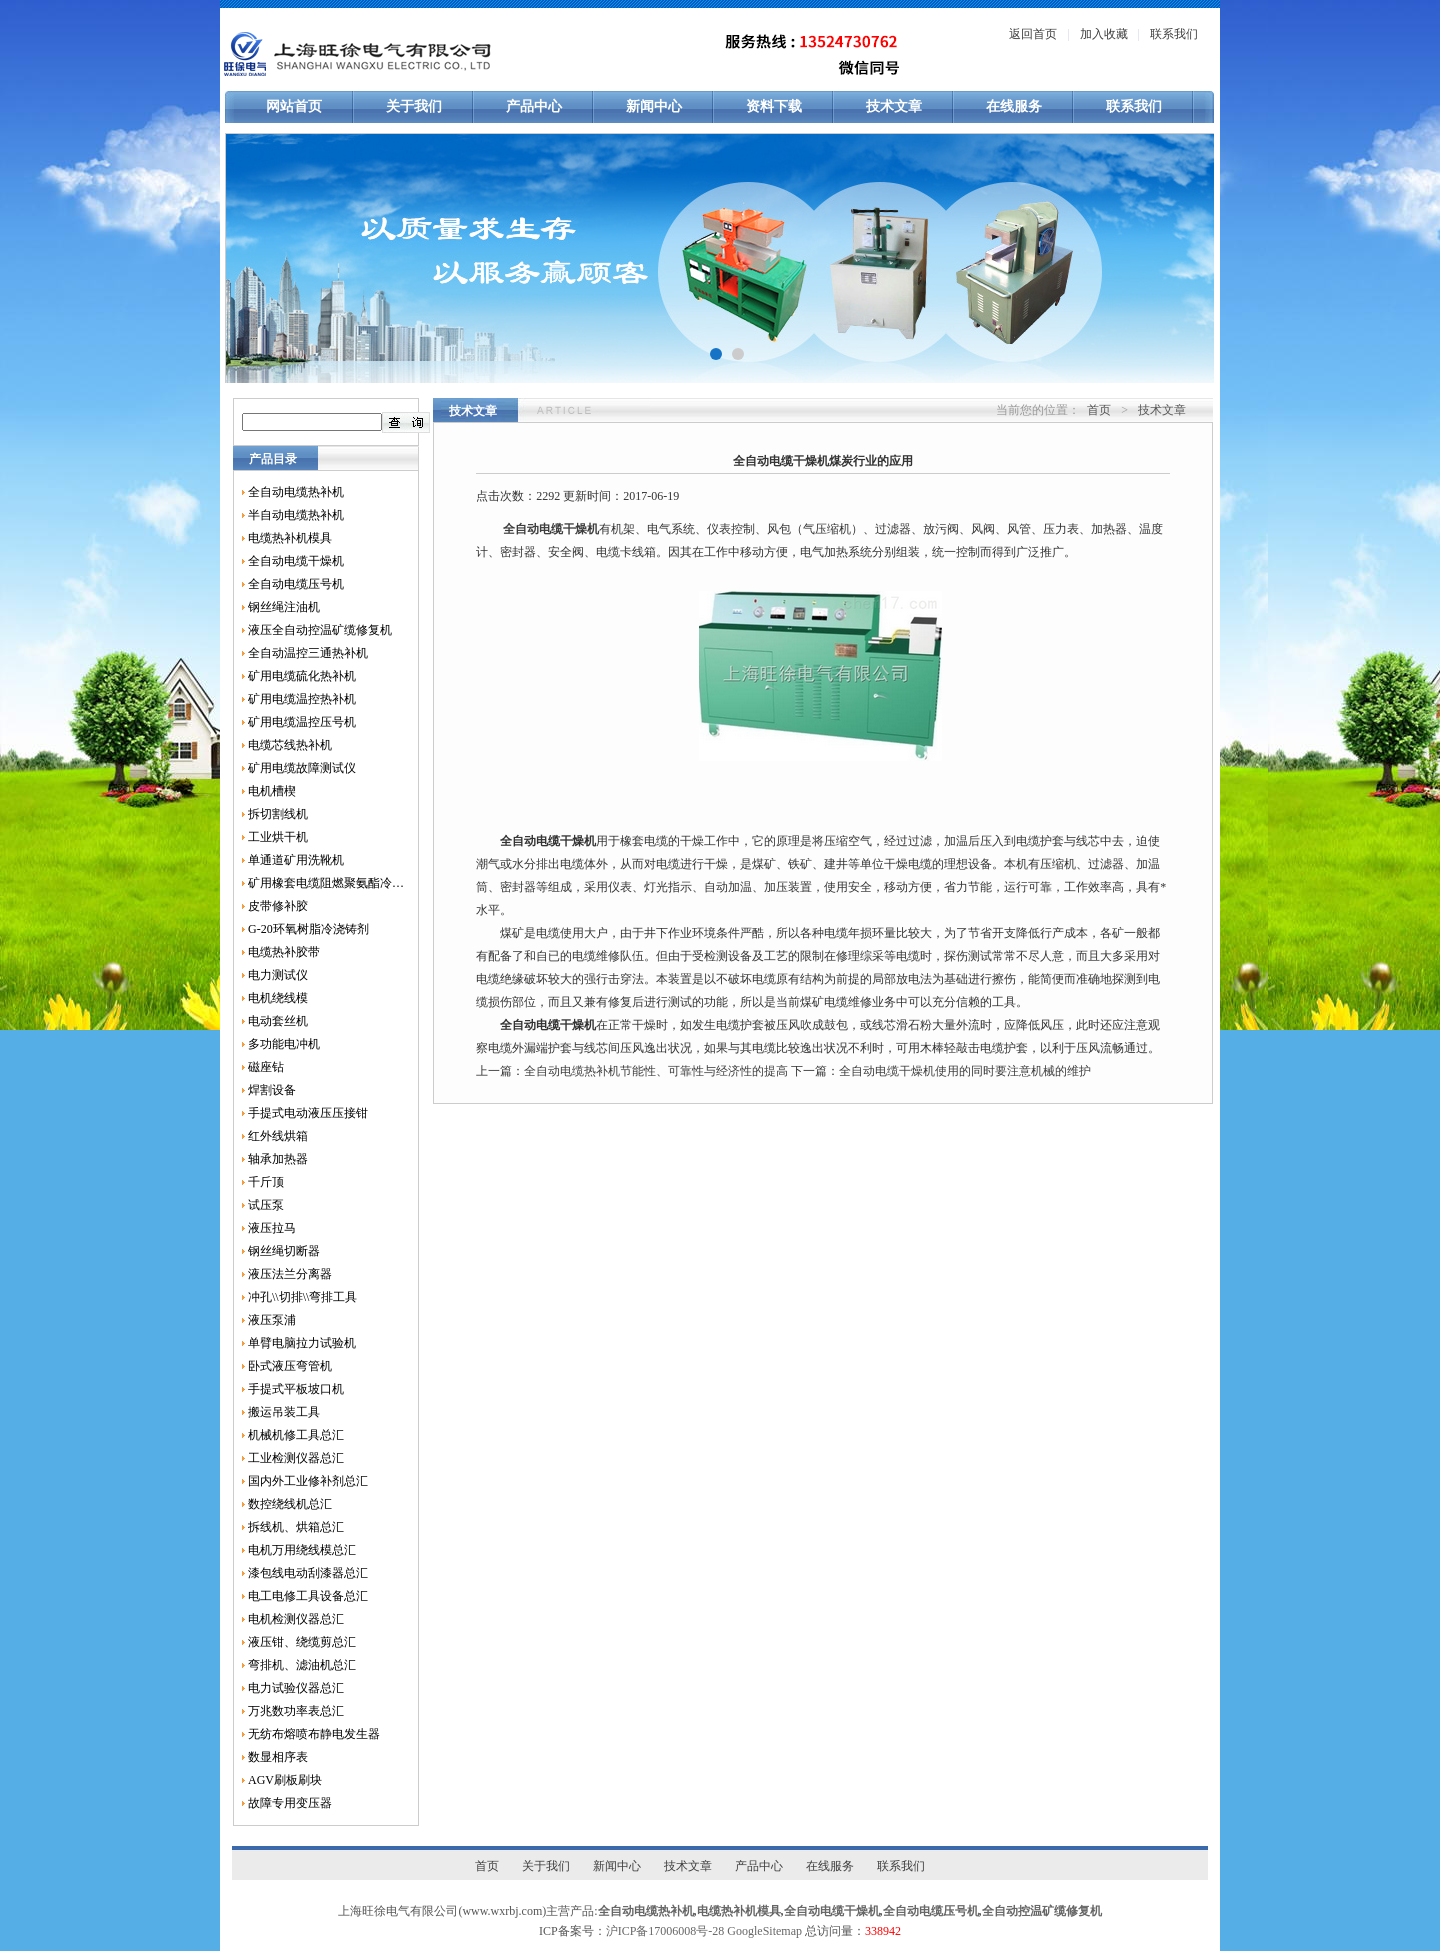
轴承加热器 (278, 1159)
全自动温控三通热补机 (308, 653)
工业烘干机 (278, 837)
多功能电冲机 (284, 1044)
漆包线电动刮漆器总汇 (308, 1573)
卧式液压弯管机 (290, 1366)
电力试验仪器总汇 (296, 1688)
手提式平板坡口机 (296, 1389)
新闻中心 (654, 106)
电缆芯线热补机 (290, 745)
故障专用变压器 (290, 1803)
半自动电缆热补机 (296, 515)
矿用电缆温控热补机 (302, 699)
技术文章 (894, 106)
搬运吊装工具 (284, 1412)
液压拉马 (272, 1228)
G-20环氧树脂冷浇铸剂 (308, 929)
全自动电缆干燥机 (296, 561)
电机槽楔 (272, 791)
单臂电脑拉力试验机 (302, 1343)
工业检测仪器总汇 (296, 1458)
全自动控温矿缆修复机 (1042, 1911)
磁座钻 (266, 1067)
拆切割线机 (278, 814)
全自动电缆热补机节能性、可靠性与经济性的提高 (656, 1071)
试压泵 (266, 1205)
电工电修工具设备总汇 (308, 1596)
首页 (1099, 410)
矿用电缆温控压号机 (302, 722)
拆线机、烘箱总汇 (296, 1527)
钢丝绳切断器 (284, 1251)
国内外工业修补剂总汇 (308, 1481)
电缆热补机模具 (290, 538)
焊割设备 (272, 1090)
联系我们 (1174, 34)
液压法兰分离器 (290, 1274)
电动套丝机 (278, 1021)
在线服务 (1014, 106)
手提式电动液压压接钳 (308, 1113)
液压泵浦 (272, 1320)
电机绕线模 (278, 998)
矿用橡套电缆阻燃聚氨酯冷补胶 (326, 883)
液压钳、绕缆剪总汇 (302, 1642)
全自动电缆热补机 (296, 492)
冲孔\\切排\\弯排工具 (302, 1297)
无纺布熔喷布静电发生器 (314, 1734)
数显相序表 (278, 1757)
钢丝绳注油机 (284, 607)
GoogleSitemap (764, 1931)
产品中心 (534, 106)
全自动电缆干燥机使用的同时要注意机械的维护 (965, 1071)
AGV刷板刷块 (285, 1780)
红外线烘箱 (278, 1136)
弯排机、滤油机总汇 (302, 1665)
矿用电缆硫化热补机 (302, 676)
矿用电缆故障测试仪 (302, 768)
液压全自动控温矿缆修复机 (320, 630)
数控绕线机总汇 (290, 1504)
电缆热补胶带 (284, 952)
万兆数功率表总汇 (296, 1711)
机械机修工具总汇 (296, 1435)
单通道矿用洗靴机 (296, 860)
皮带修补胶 (278, 906)
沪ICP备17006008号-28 (665, 1931)
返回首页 (1033, 34)
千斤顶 (266, 1182)
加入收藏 (1104, 34)
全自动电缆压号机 (296, 584)
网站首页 (294, 106)
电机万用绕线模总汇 (302, 1550)
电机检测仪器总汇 (296, 1619)
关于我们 (414, 106)
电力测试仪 (278, 975)
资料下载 (774, 106)
